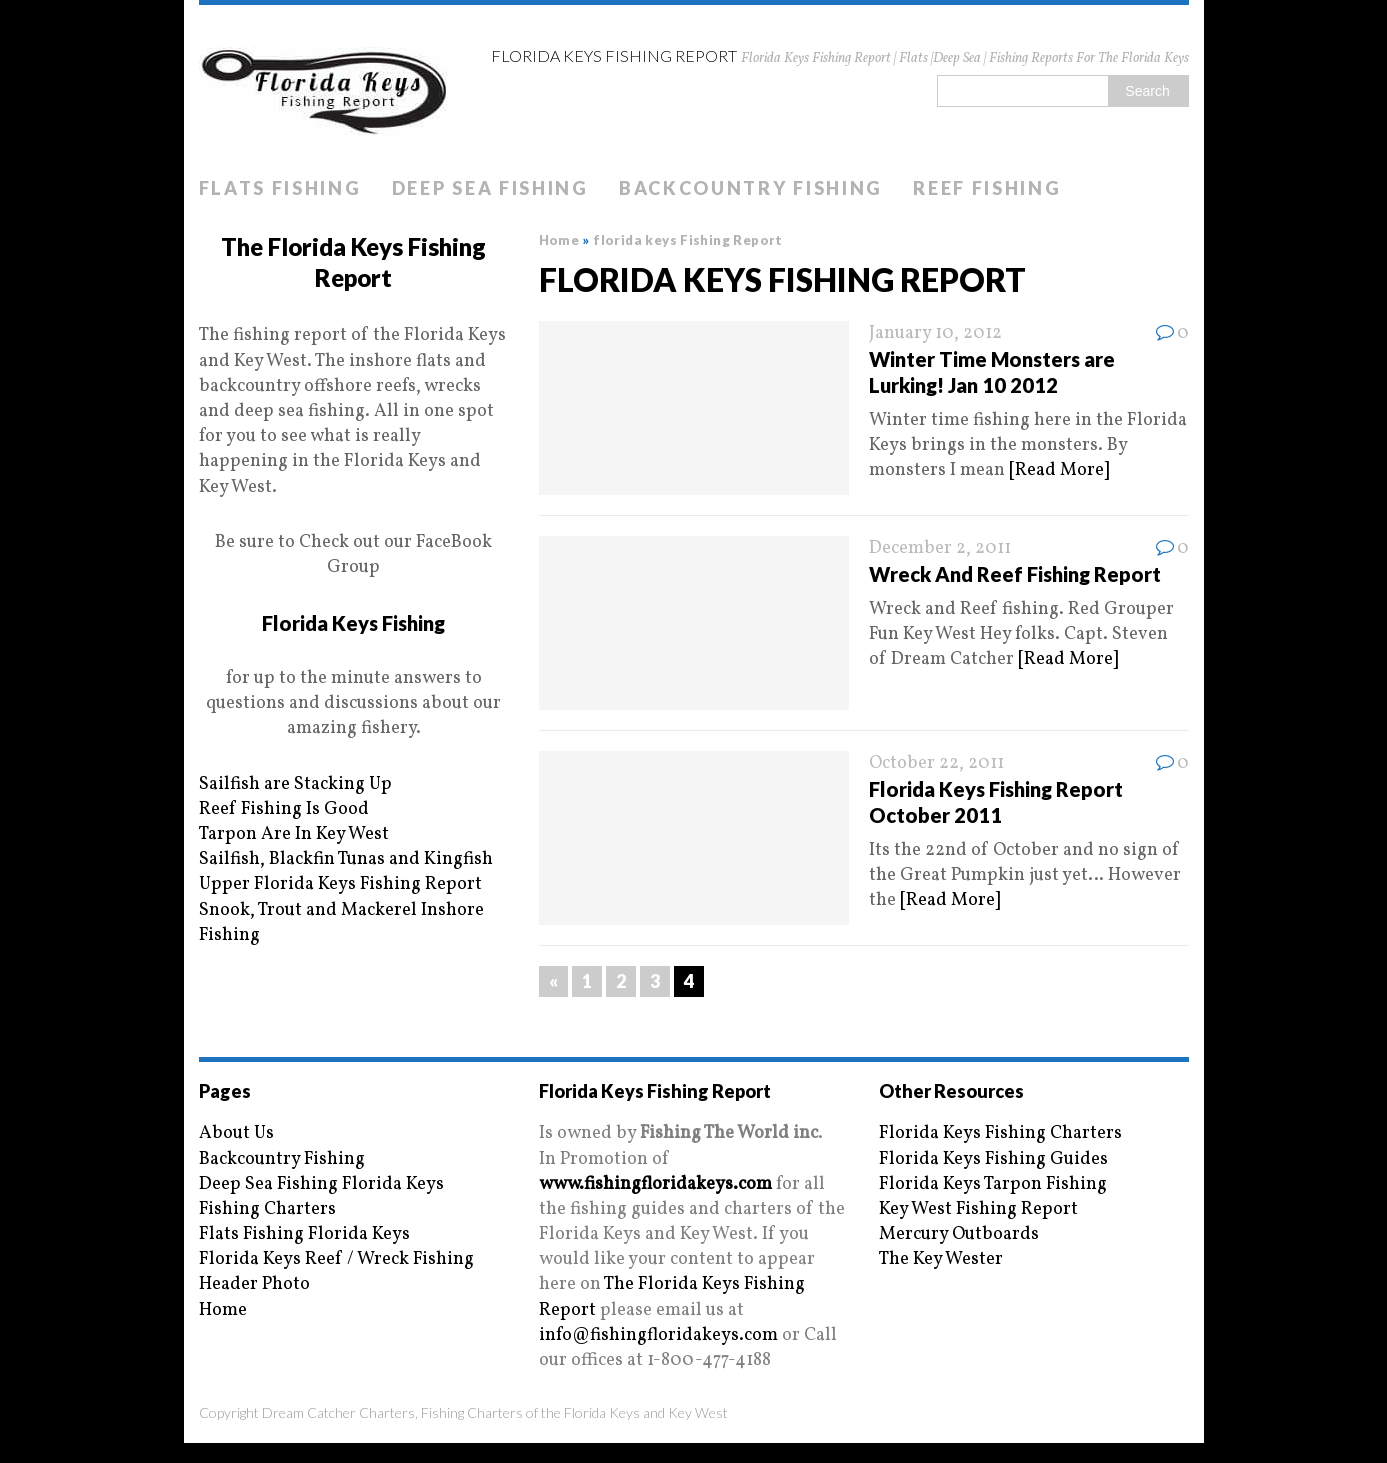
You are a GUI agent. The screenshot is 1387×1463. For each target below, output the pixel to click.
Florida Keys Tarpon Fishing (993, 1184)
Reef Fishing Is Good (284, 809)
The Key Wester (941, 1259)
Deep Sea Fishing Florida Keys (321, 1184)
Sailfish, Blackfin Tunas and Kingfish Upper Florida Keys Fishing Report (346, 872)
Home (223, 1310)
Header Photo (254, 1284)
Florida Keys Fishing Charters (1000, 1133)
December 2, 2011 (940, 548)
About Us (236, 1133)
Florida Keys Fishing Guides (993, 1159)
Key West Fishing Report (978, 1209)
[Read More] (1059, 470)
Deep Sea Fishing (490, 188)
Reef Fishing (987, 188)
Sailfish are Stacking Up (295, 784)
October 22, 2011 (936, 763)
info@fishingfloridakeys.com (658, 1335)
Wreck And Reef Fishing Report (1015, 574)
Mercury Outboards (959, 1234)
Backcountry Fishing (751, 188)
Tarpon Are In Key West (294, 834)
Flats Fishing (280, 188)
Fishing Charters (267, 1209)
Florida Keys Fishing (353, 623)
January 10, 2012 (935, 333)
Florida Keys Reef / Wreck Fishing (336, 1259)
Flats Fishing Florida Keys (304, 1234)
